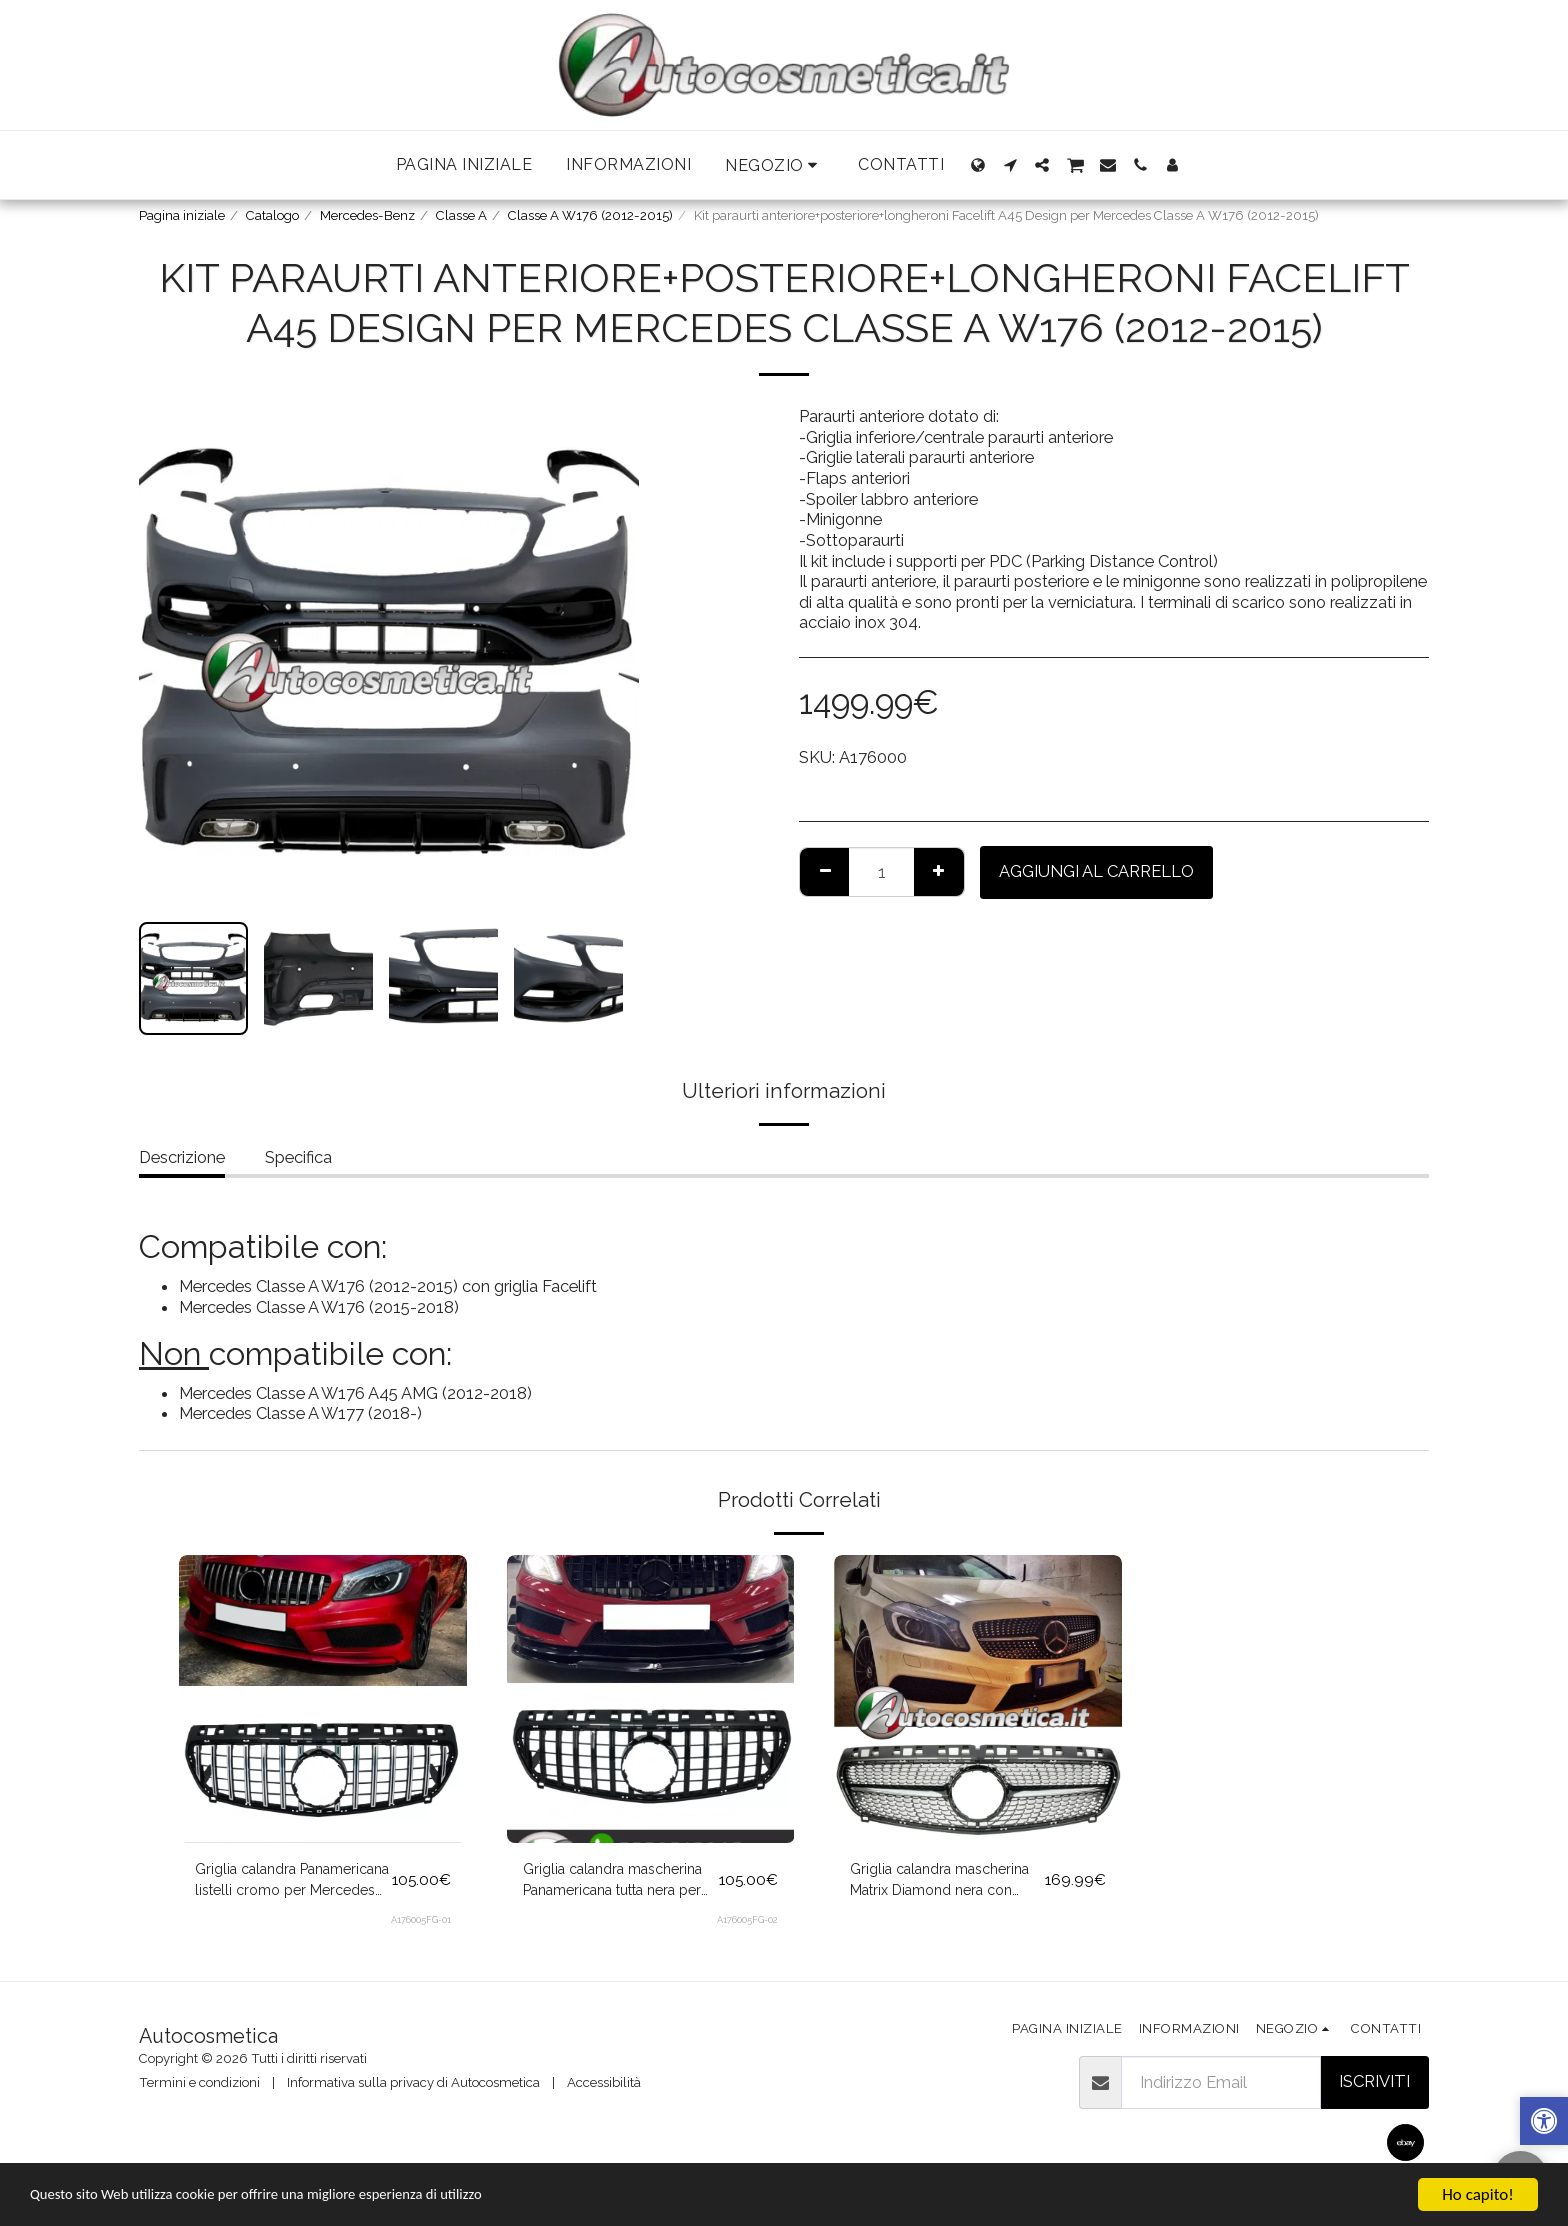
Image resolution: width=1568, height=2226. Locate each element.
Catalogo (272, 215)
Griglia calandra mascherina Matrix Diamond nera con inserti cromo (941, 1885)
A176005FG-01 (420, 1926)
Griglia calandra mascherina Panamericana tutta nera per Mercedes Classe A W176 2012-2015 (613, 1885)
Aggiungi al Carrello (1096, 871)
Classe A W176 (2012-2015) (590, 215)
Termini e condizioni (199, 2082)
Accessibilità (604, 2082)
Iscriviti (1374, 2081)
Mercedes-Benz (367, 215)
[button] (774, 165)
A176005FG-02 (747, 1926)
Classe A (461, 215)
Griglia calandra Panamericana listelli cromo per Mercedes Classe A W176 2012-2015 (291, 1885)
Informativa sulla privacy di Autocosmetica (413, 2082)
